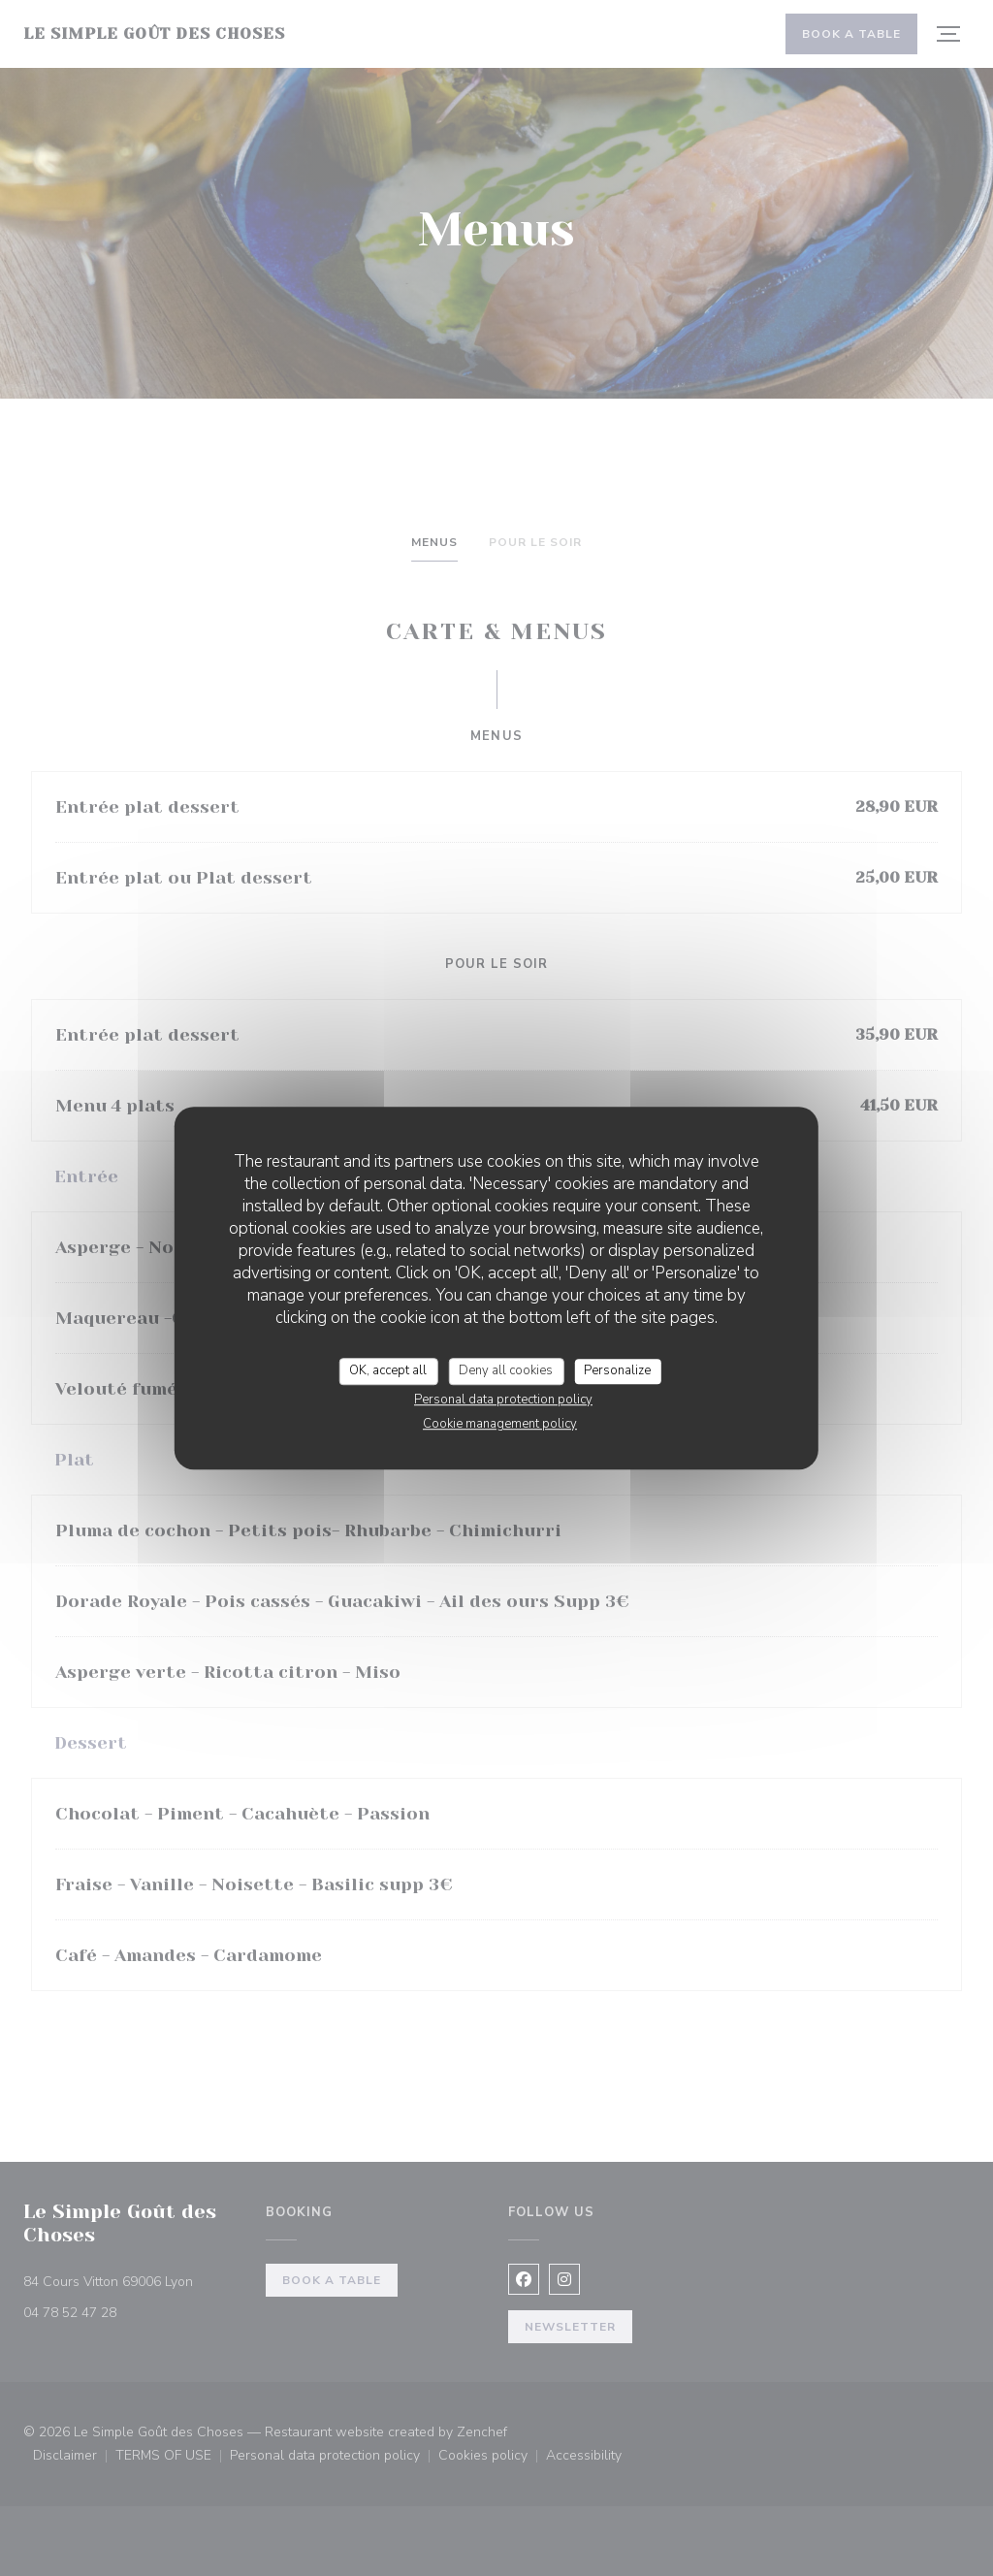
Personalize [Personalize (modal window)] (617, 1370)
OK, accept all (388, 1370)
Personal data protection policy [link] (503, 1399)
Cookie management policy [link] (500, 1424)
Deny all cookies (506, 1370)
